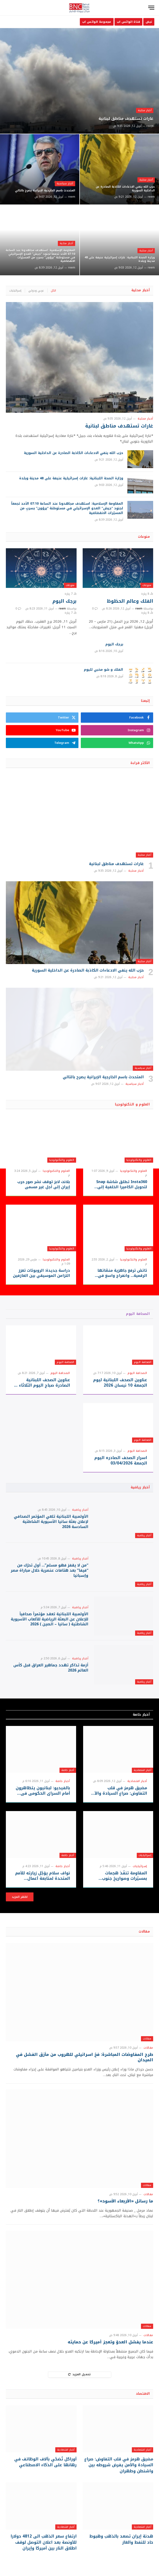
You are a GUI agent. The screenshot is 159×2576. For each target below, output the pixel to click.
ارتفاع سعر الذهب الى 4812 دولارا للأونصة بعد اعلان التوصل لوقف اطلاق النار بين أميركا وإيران (44, 2542)
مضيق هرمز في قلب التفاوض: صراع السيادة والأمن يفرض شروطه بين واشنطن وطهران (118, 1790)
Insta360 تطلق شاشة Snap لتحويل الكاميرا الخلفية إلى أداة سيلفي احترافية (121, 1184)
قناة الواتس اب (128, 21)
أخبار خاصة (141, 1714)
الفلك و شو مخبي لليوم (103, 669)
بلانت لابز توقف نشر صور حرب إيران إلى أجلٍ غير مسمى (43, 1184)
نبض (149, 21)
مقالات (144, 1931)
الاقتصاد (143, 2394)
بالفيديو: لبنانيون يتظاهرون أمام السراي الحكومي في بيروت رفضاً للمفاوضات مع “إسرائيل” (43, 1790)
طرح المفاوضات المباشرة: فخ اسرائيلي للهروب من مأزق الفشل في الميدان (84, 2057)
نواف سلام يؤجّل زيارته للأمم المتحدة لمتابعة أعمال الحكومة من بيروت (42, 1875)
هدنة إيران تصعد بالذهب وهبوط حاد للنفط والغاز (121, 2539)
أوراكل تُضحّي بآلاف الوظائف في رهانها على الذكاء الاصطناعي (45, 2462)
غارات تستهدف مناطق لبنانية (126, 118)
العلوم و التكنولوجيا (132, 1104)
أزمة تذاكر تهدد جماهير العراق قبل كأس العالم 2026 (50, 1668)
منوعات (144, 536)
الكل (53, 290)
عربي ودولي (36, 290)
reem (149, 126)
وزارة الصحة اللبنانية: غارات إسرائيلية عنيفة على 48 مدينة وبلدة (120, 259)
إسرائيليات (15, 290)
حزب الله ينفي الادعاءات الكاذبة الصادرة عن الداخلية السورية (125, 188)
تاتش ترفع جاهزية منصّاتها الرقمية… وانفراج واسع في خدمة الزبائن (122, 1273)
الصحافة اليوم (138, 1314)
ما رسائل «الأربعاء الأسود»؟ (125, 2201)
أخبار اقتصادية (142, 1770)
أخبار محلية (145, 110)
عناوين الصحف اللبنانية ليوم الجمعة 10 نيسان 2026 (120, 1382)
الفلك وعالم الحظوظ (130, 601)
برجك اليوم (64, 601)
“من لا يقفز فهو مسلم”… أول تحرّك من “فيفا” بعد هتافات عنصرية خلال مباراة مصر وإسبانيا (49, 1570)
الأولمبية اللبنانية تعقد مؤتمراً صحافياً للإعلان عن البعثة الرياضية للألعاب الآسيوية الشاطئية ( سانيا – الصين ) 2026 (49, 1619)
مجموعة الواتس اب (96, 21)
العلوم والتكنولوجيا (138, 1159)
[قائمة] (151, 7)
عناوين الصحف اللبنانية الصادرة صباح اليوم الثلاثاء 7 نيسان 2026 (42, 1382)
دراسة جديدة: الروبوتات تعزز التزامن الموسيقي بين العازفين (41, 1273)
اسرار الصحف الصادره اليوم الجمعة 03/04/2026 (120, 1460)
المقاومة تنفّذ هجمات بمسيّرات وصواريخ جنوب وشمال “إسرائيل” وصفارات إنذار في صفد (121, 1875)
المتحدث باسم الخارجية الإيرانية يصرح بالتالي (45, 190)
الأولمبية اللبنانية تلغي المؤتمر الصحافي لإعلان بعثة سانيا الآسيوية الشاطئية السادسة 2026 (51, 1521)
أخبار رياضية (140, 1487)
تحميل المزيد (79, 2374)
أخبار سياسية (65, 183)
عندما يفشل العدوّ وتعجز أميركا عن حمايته (110, 2342)
